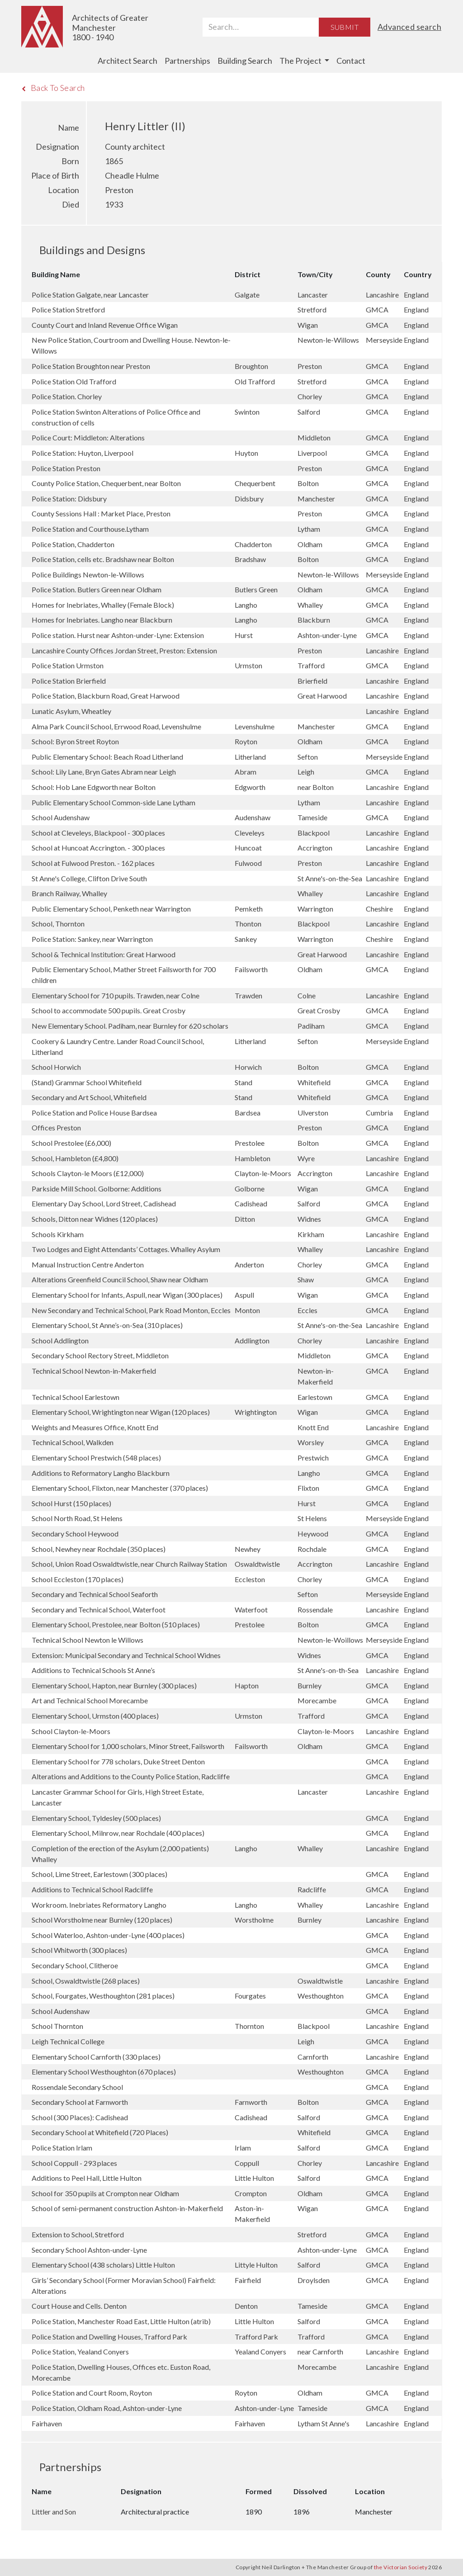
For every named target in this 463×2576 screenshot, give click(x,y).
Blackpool (314, 832)
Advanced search (409, 27)
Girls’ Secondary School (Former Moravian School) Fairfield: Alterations (124, 2285)
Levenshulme (255, 726)
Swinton (248, 411)
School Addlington (60, 1340)
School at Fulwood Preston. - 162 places (93, 863)
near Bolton (316, 787)
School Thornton (57, 2026)
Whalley (311, 604)
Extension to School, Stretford (78, 2234)
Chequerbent (256, 483)
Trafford (312, 665)
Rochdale (313, 1549)
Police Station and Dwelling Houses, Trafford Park (109, 2336)
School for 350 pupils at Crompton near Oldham (105, 2193)
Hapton (247, 1685)
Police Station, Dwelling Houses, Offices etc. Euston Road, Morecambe (121, 2372)
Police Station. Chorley (67, 396)
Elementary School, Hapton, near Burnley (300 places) (114, 1685)
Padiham (312, 1025)
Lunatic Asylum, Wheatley (71, 711)
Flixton (309, 1488)
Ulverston (314, 1112)
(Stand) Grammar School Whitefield (87, 1082)
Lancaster (313, 294)
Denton (247, 2306)
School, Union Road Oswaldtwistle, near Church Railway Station (129, 1564)
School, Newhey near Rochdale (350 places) (98, 1549)
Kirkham (312, 1234)
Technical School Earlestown (75, 1397)
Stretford (313, 309)
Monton (248, 1310)
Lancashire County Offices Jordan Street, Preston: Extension (124, 650)
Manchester (317, 498)
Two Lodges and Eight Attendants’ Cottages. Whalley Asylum (126, 1249)
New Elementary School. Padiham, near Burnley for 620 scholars (130, 1025)
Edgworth (251, 787)
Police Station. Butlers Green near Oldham (96, 589)
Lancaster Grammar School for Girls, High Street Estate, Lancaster (117, 1797)
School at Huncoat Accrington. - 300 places (98, 847)
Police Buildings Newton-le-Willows (88, 574)
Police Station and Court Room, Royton (92, 2392)
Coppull (247, 2163)
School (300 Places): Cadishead (80, 2117)
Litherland (251, 756)
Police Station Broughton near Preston (91, 366)
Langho (247, 604)
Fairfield (248, 2280)
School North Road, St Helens (77, 1518)
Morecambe (318, 1700)
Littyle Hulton (257, 2264)
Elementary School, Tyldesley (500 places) (96, 1818)
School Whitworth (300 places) (79, 1950)
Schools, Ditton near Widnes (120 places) (95, 1219)
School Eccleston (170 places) (77, 1579)
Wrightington (256, 1412)
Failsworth (252, 969)
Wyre (307, 1158)
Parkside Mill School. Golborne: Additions (96, 1188)
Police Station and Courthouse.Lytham (90, 529)
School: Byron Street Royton (75, 741)
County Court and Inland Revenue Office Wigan (105, 325)
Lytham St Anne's (324, 2423)
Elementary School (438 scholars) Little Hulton (103, 2264)
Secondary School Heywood (75, 1533)
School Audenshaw (61, 817)
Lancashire (383, 294)
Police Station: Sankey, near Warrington (92, 939)
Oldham (311, 544)
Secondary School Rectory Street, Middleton (100, 1355)
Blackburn (314, 619)
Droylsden (314, 2280)
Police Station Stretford (68, 309)
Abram (246, 771)
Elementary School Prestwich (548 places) (96, 1457)
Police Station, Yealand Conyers (80, 2351)
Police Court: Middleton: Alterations (88, 437)
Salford (309, 411)
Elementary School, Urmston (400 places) (95, 1715)
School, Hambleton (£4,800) (75, 1158)
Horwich (249, 1067)
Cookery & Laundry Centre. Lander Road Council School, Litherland (118, 1046)
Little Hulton (255, 2178)
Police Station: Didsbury (69, 498)
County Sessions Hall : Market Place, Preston (101, 513)
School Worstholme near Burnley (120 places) (102, 1919)
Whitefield (315, 1082)
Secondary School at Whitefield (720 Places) (100, 2132)
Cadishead (252, 1203)
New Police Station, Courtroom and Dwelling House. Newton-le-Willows (131, 345)
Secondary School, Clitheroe (75, 1965)
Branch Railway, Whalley (69, 893)
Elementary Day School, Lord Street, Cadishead (104, 1203)
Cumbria (380, 1112)
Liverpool (313, 453)
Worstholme (255, 1919)
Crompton (251, 2193)
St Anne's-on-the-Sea (331, 878)
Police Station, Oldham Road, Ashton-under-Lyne (107, 2408)
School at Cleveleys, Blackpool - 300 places (98, 832)
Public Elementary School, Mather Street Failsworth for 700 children (124, 974)
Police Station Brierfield (69, 680)
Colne (307, 995)
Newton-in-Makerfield (316, 1376)
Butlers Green (257, 589)
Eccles (308, 1310)
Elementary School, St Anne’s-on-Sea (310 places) (107, 1325)
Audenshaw (253, 817)
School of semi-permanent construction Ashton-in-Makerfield (127, 2208)
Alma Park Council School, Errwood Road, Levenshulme (116, 726)
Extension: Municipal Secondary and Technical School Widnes (126, 1655)
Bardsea (248, 1112)
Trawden (249, 995)
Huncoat (249, 847)
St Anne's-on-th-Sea (329, 1670)
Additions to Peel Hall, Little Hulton (87, 2178)
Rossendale (316, 1609)
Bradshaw (251, 559)
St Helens (313, 1518)
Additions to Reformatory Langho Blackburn (101, 1473)
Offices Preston (56, 1127)
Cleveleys (250, 832)
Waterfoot (252, 1609)
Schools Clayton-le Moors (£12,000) (88, 1173)
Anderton (250, 1264)
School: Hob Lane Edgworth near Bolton (94, 787)
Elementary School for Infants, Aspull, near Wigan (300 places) (127, 1294)
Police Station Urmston (68, 665)
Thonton (249, 923)
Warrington (316, 908)
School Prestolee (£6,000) (71, 1143)
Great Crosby (319, 1010)
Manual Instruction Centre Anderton (88, 1264)
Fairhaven (47, 2423)
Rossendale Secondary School (77, 2087)
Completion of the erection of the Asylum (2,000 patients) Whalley (120, 1853)
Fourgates (251, 1995)
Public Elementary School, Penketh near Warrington (111, 908)
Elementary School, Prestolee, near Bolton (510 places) (116, 1624)
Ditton (245, 1219)
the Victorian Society (400, 2567)
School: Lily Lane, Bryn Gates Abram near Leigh (104, 771)
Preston (310, 366)
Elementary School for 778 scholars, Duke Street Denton (118, 1761)
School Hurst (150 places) (71, 1503)
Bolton (309, 483)
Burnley (310, 1685)
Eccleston (250, 1579)
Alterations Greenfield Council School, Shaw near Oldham (120, 1279)
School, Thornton (58, 923)
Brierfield (313, 680)
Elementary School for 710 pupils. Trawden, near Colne (115, 995)
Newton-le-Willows (329, 340)
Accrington (316, 847)
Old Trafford (255, 381)
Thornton (250, 2026)
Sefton (308, 756)
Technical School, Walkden (72, 1442)
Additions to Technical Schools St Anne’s (93, 1670)
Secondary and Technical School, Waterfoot (98, 1609)
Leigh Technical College (68, 2041)
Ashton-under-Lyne (328, 635)
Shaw (306, 1279)
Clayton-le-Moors (264, 1173)
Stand (244, 1082)
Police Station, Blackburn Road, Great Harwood (106, 695)
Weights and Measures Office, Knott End (95, 1427)
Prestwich (314, 1457)
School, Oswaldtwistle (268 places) (86, 1980)
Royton (247, 741)
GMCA (378, 309)
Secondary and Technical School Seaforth (95, 1594)
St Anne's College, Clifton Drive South (89, 878)
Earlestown (316, 1397)
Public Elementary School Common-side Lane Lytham (113, 802)
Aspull (245, 1294)
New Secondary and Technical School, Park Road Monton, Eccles (131, 1310)
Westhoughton (321, 1995)
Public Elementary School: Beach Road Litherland (107, 756)
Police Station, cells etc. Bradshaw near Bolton (103, 559)
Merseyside (385, 340)
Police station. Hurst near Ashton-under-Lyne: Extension (118, 635)
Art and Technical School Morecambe (90, 1700)
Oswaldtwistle (258, 1564)
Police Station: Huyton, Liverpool (82, 453)
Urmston (249, 665)
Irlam (243, 2147)
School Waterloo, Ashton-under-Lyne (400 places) (108, 1935)
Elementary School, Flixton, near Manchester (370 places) (120, 1488)
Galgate (248, 294)
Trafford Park (257, 2336)
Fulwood (249, 863)
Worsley (311, 1442)
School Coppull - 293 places (74, 2163)
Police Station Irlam (62, 2147)
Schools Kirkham (58, 1234)
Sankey (246, 939)
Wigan (308, 325)
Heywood (314, 1533)
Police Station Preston (66, 468)
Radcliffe (312, 1889)
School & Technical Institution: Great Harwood (103, 954)
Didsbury (250, 498)
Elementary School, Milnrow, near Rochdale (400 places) (118, 1833)
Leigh (307, 771)
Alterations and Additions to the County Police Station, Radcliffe (131, 1776)
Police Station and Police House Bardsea (94, 1112)
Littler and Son (54, 2511)
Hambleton (253, 1158)
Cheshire (380, 908)
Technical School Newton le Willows (87, 1639)
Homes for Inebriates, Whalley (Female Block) (103, 604)
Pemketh (249, 908)
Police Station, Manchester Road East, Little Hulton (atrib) (121, 2321)
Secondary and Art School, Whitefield (89, 1097)
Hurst (244, 635)
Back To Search (53, 88)
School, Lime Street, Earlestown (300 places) (99, 1874)
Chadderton (254, 544)
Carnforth (314, 2056)
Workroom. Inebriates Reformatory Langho (99, 1904)
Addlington (253, 1340)
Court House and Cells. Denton (79, 2306)
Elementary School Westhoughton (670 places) (104, 2071)
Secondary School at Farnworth (80, 2102)
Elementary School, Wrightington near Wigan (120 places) (121, 1412)
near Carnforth (321, 2351)
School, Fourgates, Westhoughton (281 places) (103, 1995)
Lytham (309, 529)
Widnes (310, 1219)
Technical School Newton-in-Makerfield (94, 1370)
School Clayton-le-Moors (71, 1731)
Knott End (314, 1427)
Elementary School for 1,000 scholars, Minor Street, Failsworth (128, 1746)
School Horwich (56, 1067)
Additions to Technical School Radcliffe (92, 1889)
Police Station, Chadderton (73, 544)
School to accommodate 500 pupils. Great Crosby (108, 1010)
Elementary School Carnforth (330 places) (96, 2056)
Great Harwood (323, 695)
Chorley (310, 396)
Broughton (252, 366)
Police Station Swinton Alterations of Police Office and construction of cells (116, 417)
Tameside (313, 817)
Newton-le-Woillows (331, 1639)
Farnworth (252, 2102)
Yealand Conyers (261, 2351)
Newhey (248, 1549)
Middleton (315, 437)
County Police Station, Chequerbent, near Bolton (106, 483)
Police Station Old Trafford (74, 381)
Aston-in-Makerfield (253, 2213)
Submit (345, 27)
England (416, 294)
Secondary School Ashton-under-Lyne (89, 2249)
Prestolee (250, 1143)
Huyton (247, 453)
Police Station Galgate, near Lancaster (90, 294)
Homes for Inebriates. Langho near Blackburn (102, 619)
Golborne (250, 1188)
